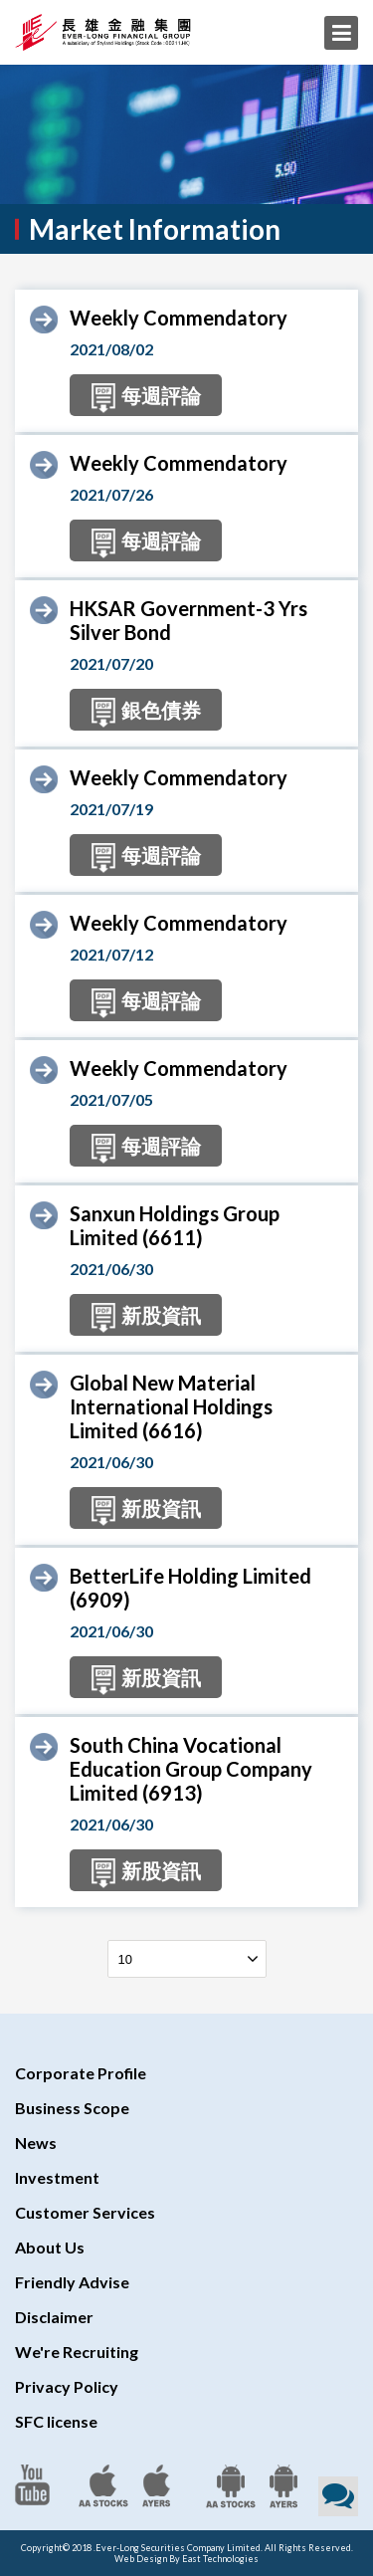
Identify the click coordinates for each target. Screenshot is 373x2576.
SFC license (56, 2421)
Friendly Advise (72, 2281)
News (36, 2142)
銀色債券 (146, 713)
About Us (50, 2247)
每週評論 (146, 398)
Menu (341, 33)
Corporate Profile (80, 2072)
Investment (57, 2177)
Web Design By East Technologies (186, 2558)
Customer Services (85, 2212)
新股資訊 (146, 1318)
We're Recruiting (76, 2351)
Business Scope (72, 2107)
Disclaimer (54, 2316)
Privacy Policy (66, 2386)
